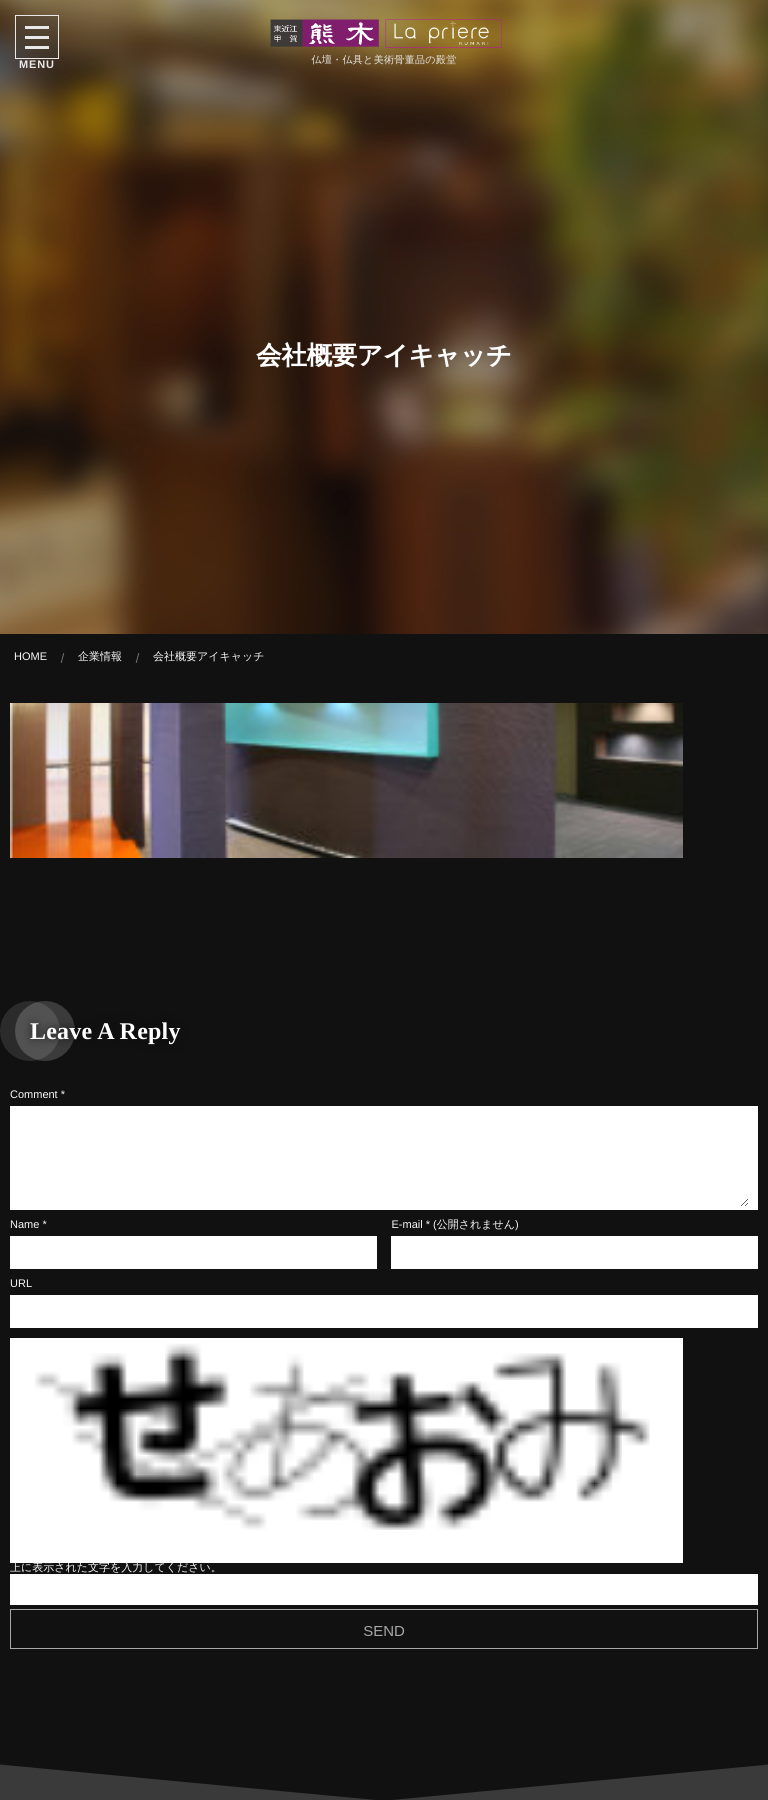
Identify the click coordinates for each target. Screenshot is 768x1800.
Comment (34, 1095)
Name (24, 1225)
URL (21, 1284)
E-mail (406, 1225)
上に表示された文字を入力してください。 (116, 1568)
